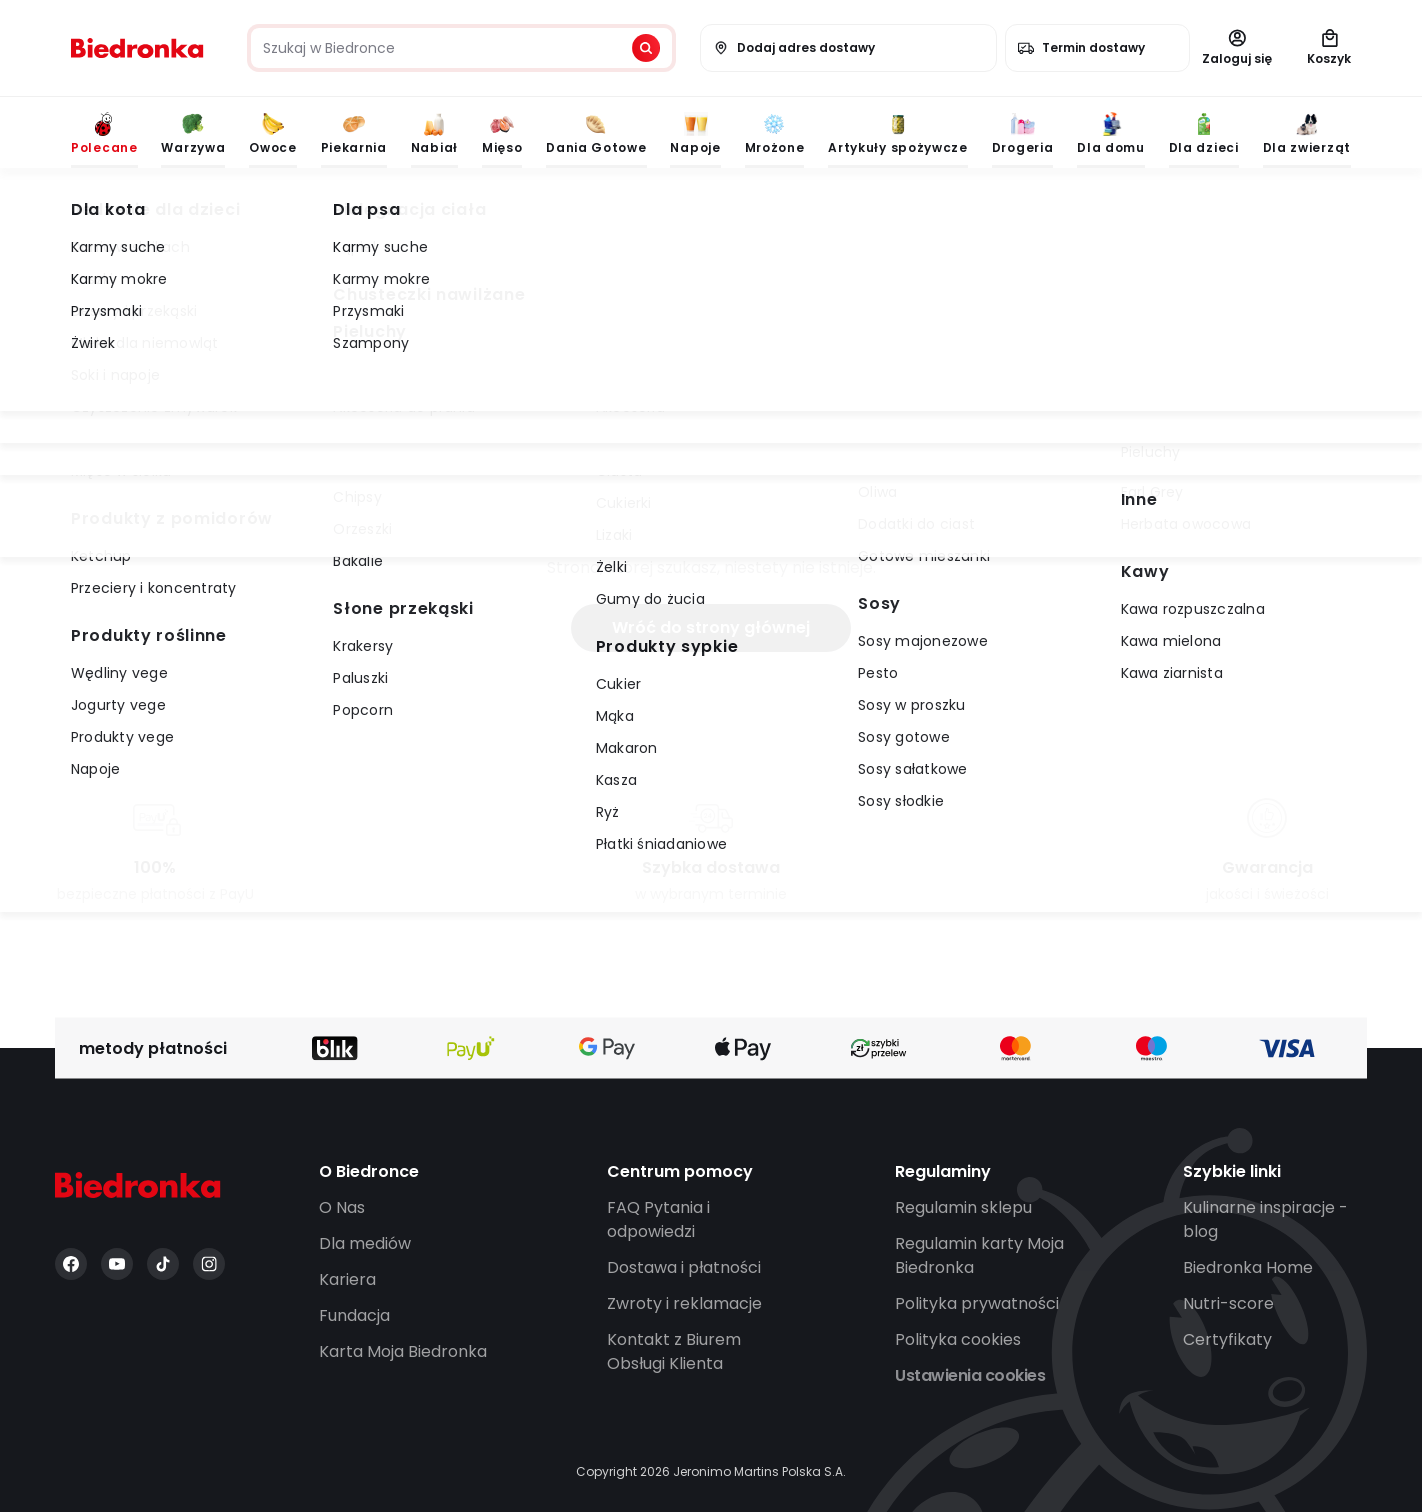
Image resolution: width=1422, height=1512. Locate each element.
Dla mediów (365, 1243)
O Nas (342, 1207)
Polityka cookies (958, 1339)
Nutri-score (1228, 1303)
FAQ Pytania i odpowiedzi (658, 1219)
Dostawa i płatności (684, 1267)
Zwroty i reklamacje (684, 1303)
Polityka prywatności (977, 1303)
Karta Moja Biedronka (403, 1351)
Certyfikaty (1227, 1339)
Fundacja (354, 1315)
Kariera (347, 1279)
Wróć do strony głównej (711, 627)
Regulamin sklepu (963, 1207)
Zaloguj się (1237, 48)
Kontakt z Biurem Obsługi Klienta (674, 1351)
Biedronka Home (1248, 1267)
